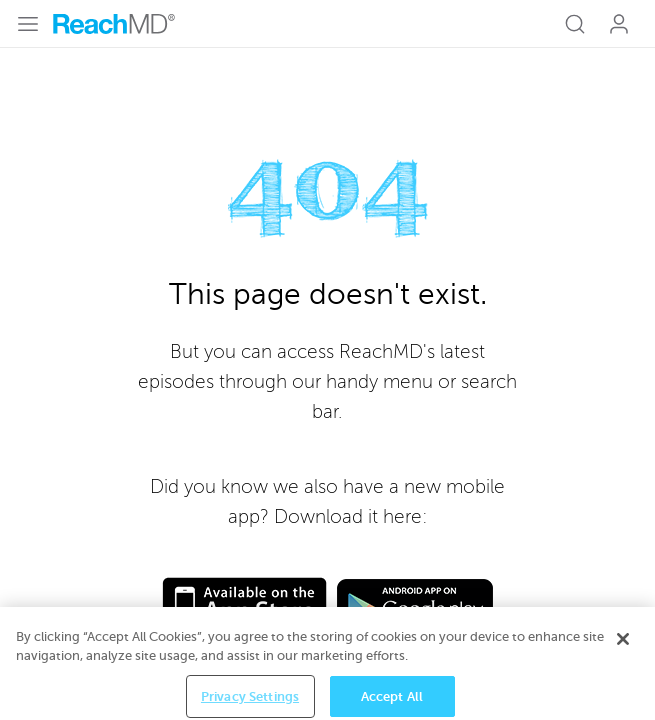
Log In (619, 24)
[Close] (623, 648)
